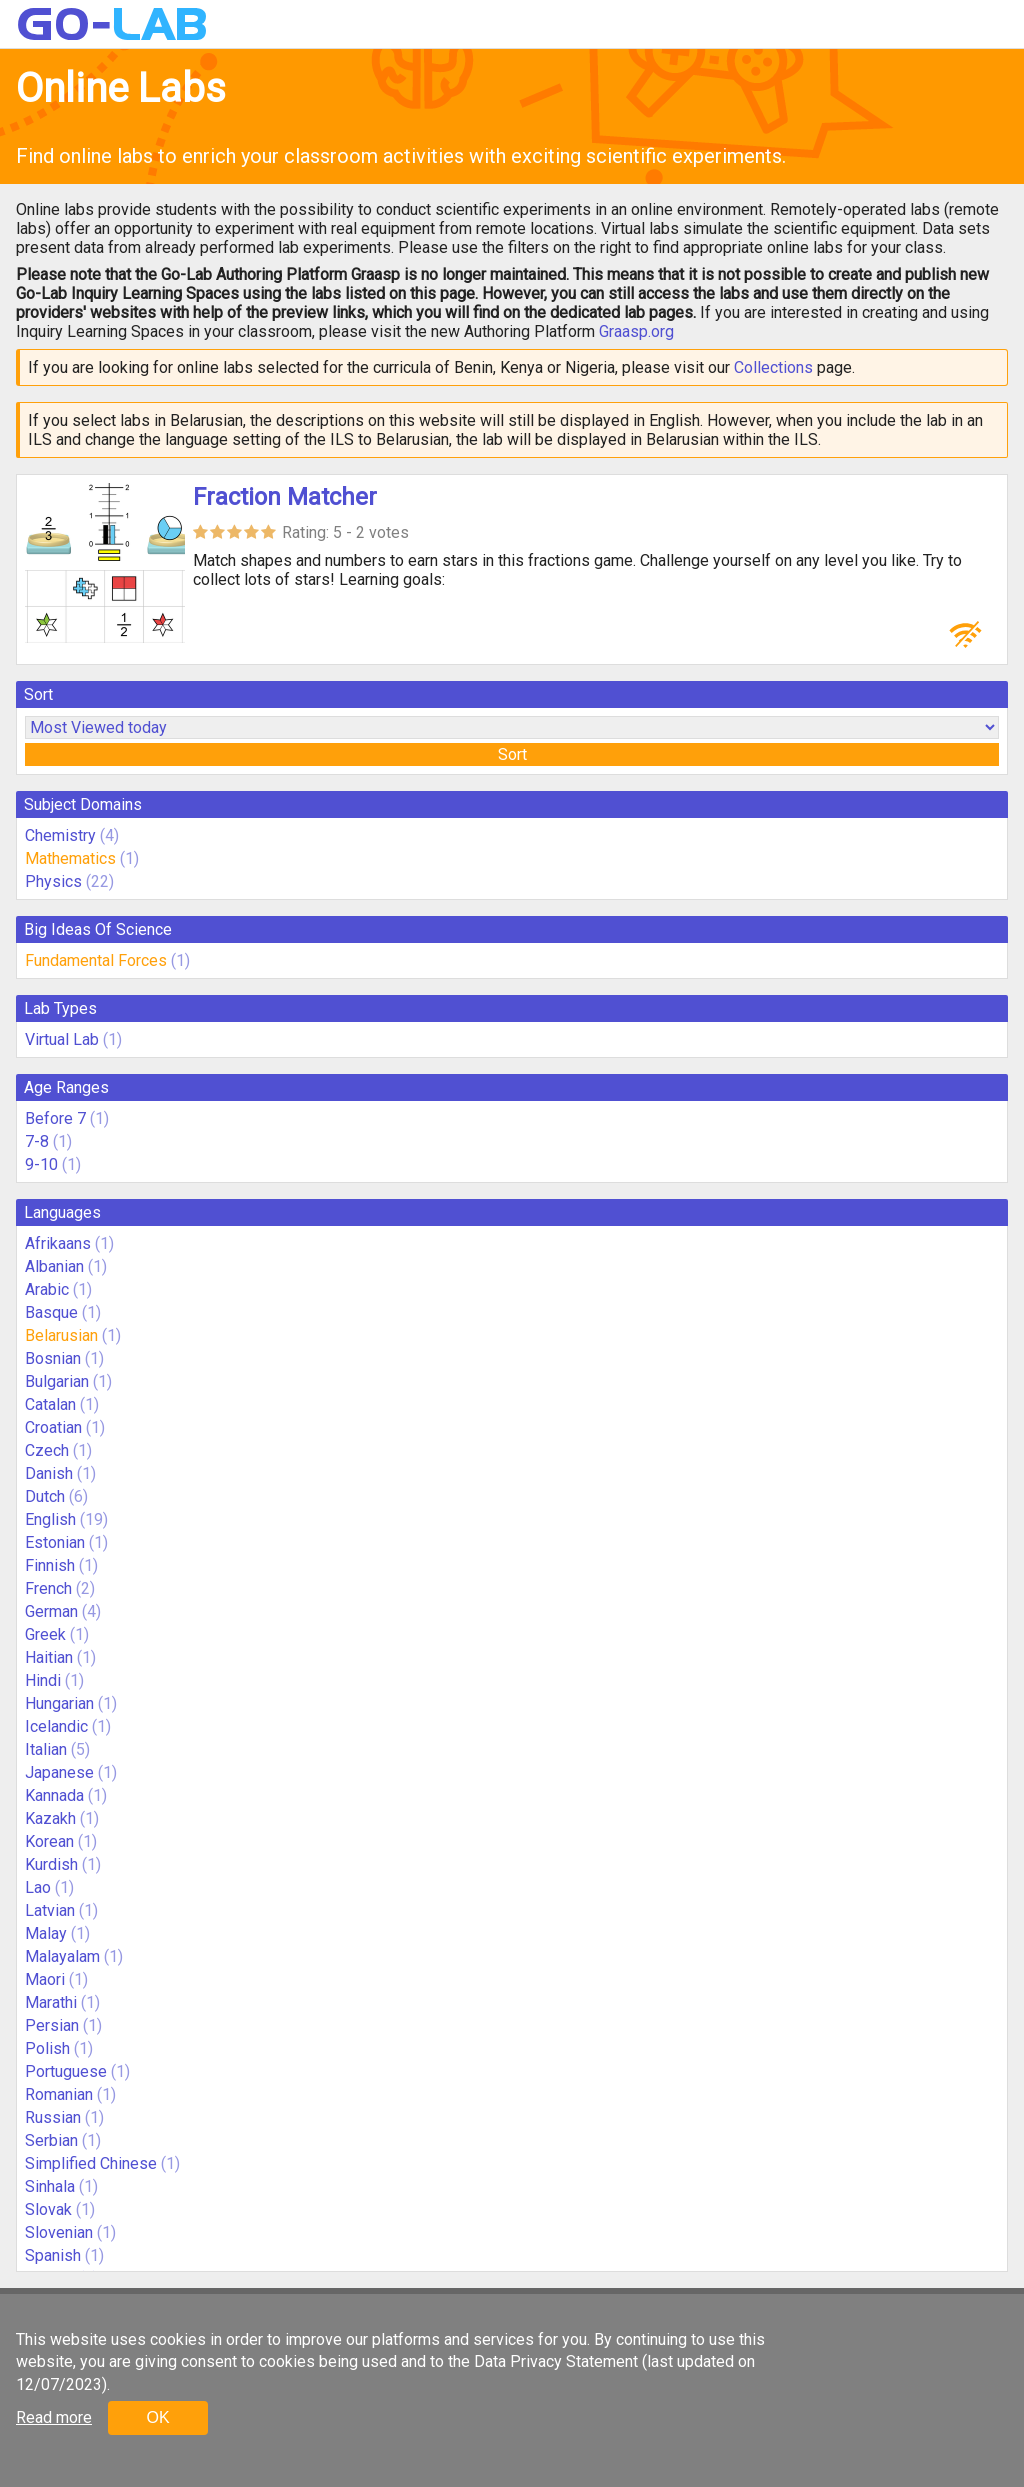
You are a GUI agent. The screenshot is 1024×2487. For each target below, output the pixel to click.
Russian (53, 2117)
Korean (49, 1841)
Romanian (59, 2094)
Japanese (59, 1772)
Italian (46, 1749)
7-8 (37, 1141)
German (51, 1611)
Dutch (45, 1496)
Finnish (50, 1565)
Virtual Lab (62, 1039)
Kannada (54, 1795)
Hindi (43, 1680)
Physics (53, 881)
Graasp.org (636, 331)
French (48, 1588)
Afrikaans (58, 1243)
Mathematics (70, 858)
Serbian (51, 2140)
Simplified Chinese (91, 2163)
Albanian (54, 1266)
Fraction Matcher (285, 497)
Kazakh (50, 1818)
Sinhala (50, 2186)
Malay (46, 1933)
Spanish (53, 2255)
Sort (512, 754)
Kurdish (51, 1864)
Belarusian (61, 1335)
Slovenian (59, 2232)
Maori (45, 1979)
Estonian (55, 1542)
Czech (47, 1450)
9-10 (41, 1164)
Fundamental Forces (96, 960)
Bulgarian (57, 1381)
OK (157, 2417)
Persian (52, 2025)
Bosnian (53, 1358)
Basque (51, 1312)
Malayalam (62, 1956)
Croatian (53, 1427)
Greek (45, 1634)
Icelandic (56, 1726)
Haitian (49, 1657)
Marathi (51, 2002)
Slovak (48, 2209)
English (50, 1519)
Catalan (50, 1404)
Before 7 (55, 1118)
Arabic (47, 1289)
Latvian (50, 1910)
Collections (773, 367)
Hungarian (59, 1703)
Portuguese (66, 2071)
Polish (47, 2048)
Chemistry (60, 835)
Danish (49, 1473)
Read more (54, 2417)
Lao (38, 1887)
